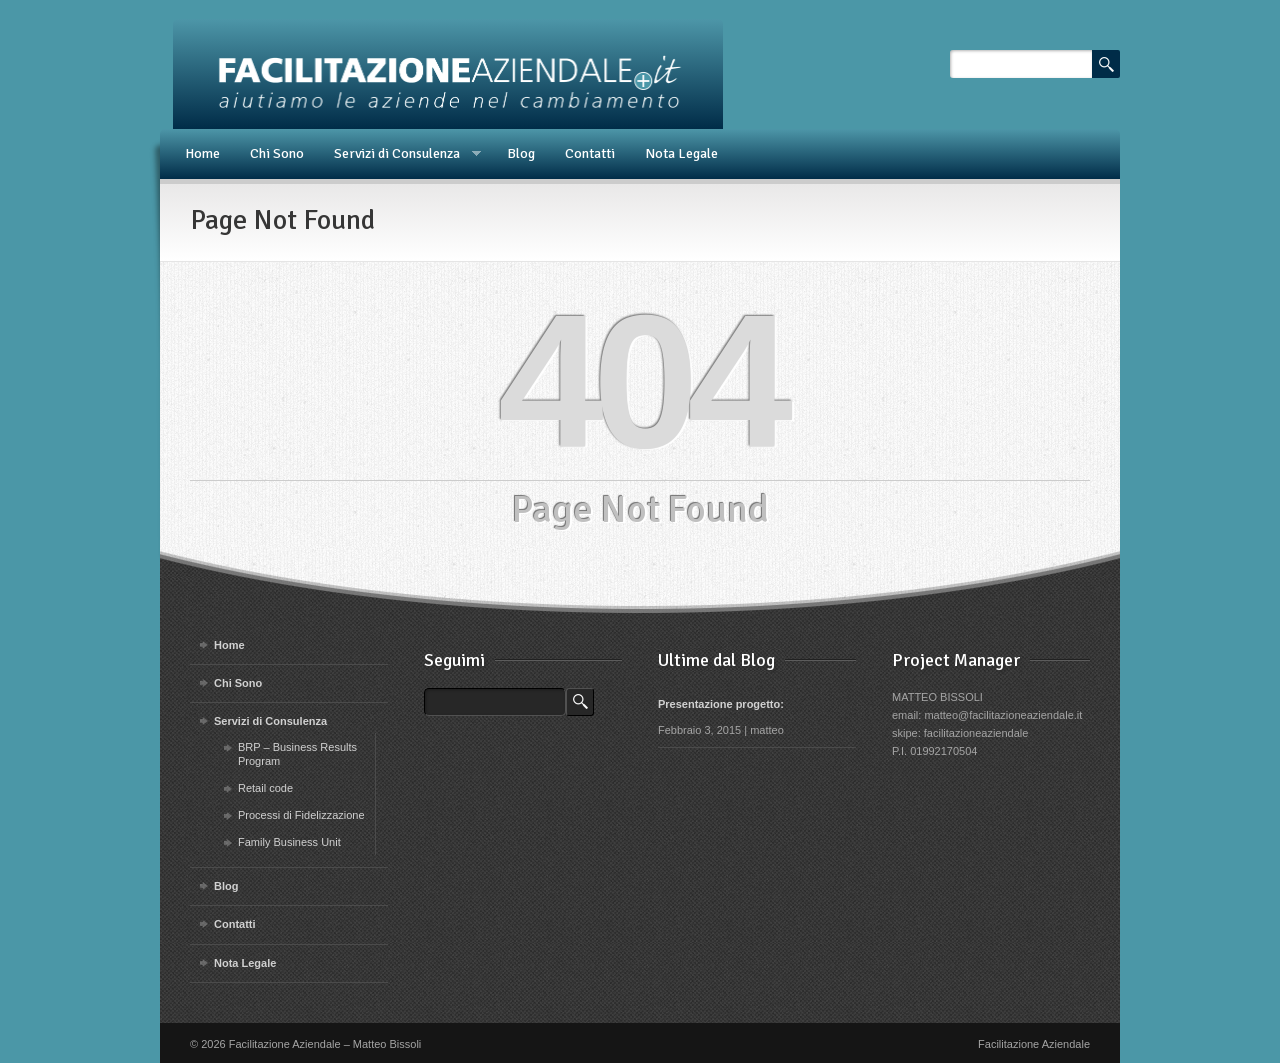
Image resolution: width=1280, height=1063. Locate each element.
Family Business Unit (289, 842)
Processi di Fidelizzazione (301, 815)
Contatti (590, 153)
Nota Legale (681, 153)
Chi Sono (277, 153)
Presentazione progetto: (721, 704)
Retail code (265, 788)
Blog (521, 153)
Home (202, 153)
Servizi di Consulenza (400, 154)
